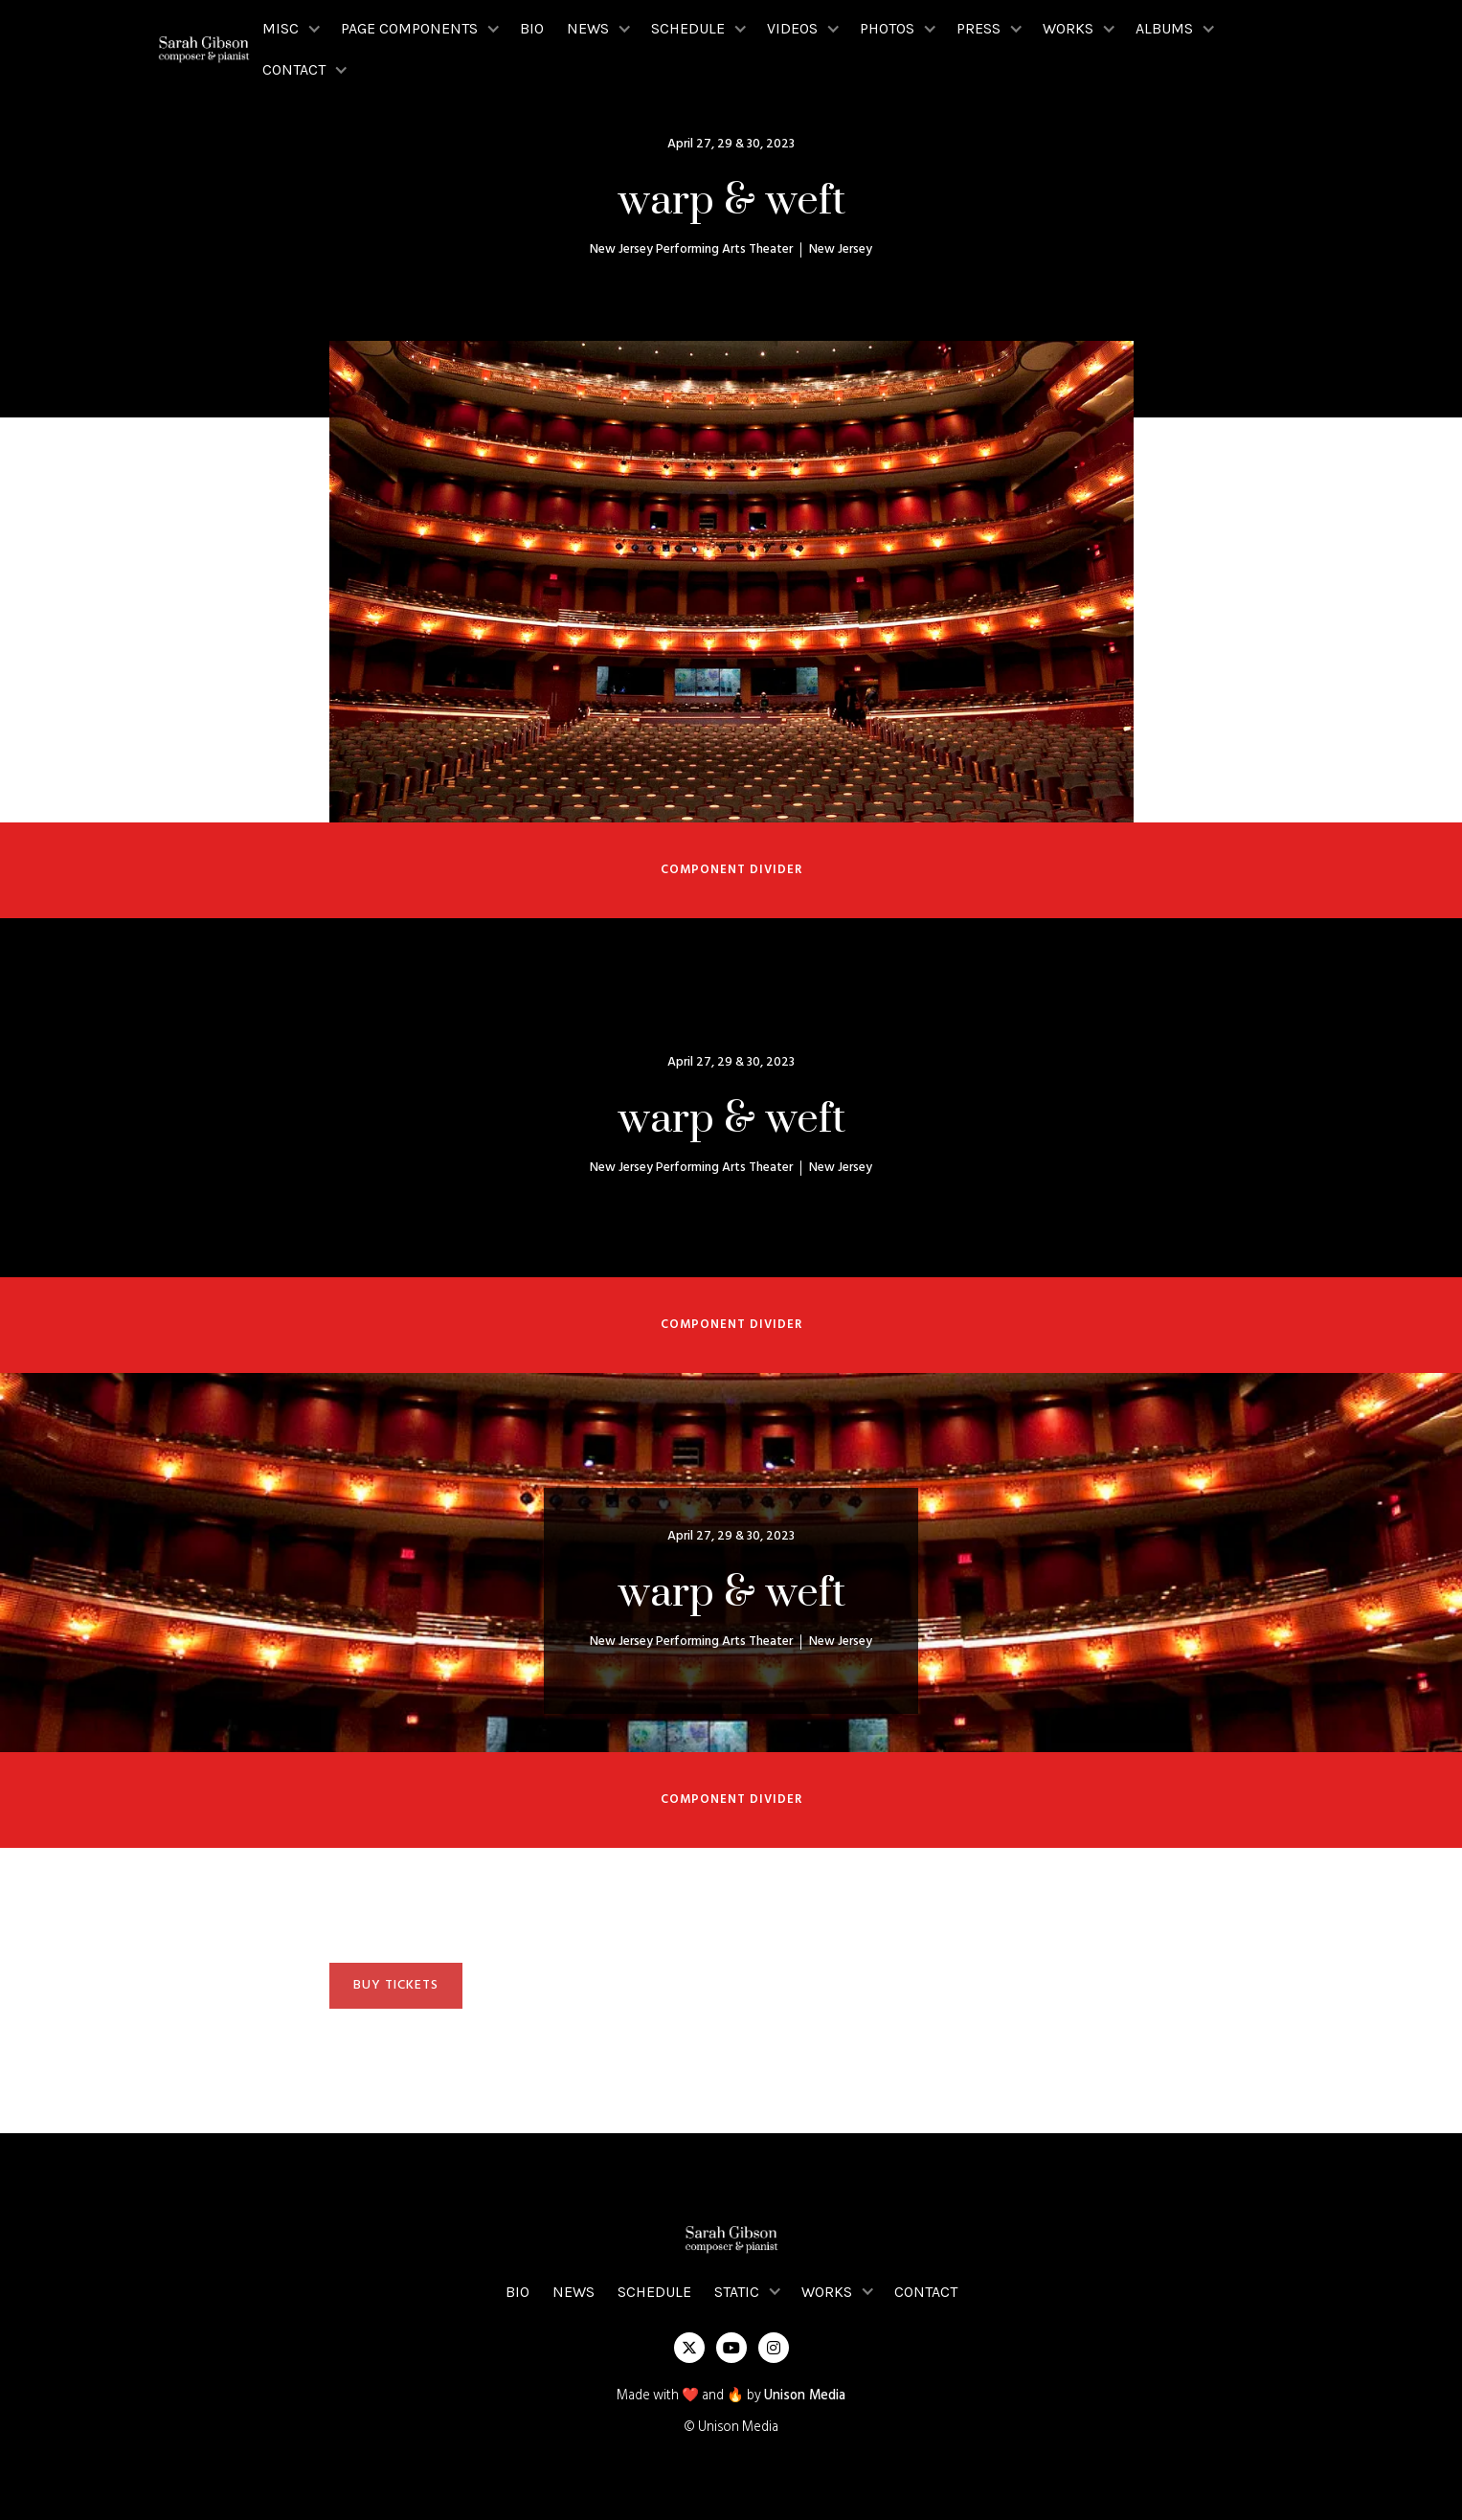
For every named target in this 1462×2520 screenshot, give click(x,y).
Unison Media (804, 2396)
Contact (925, 2292)
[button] (290, 28)
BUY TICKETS (396, 1985)
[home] (204, 49)
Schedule (654, 2292)
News (573, 2292)
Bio (532, 28)
